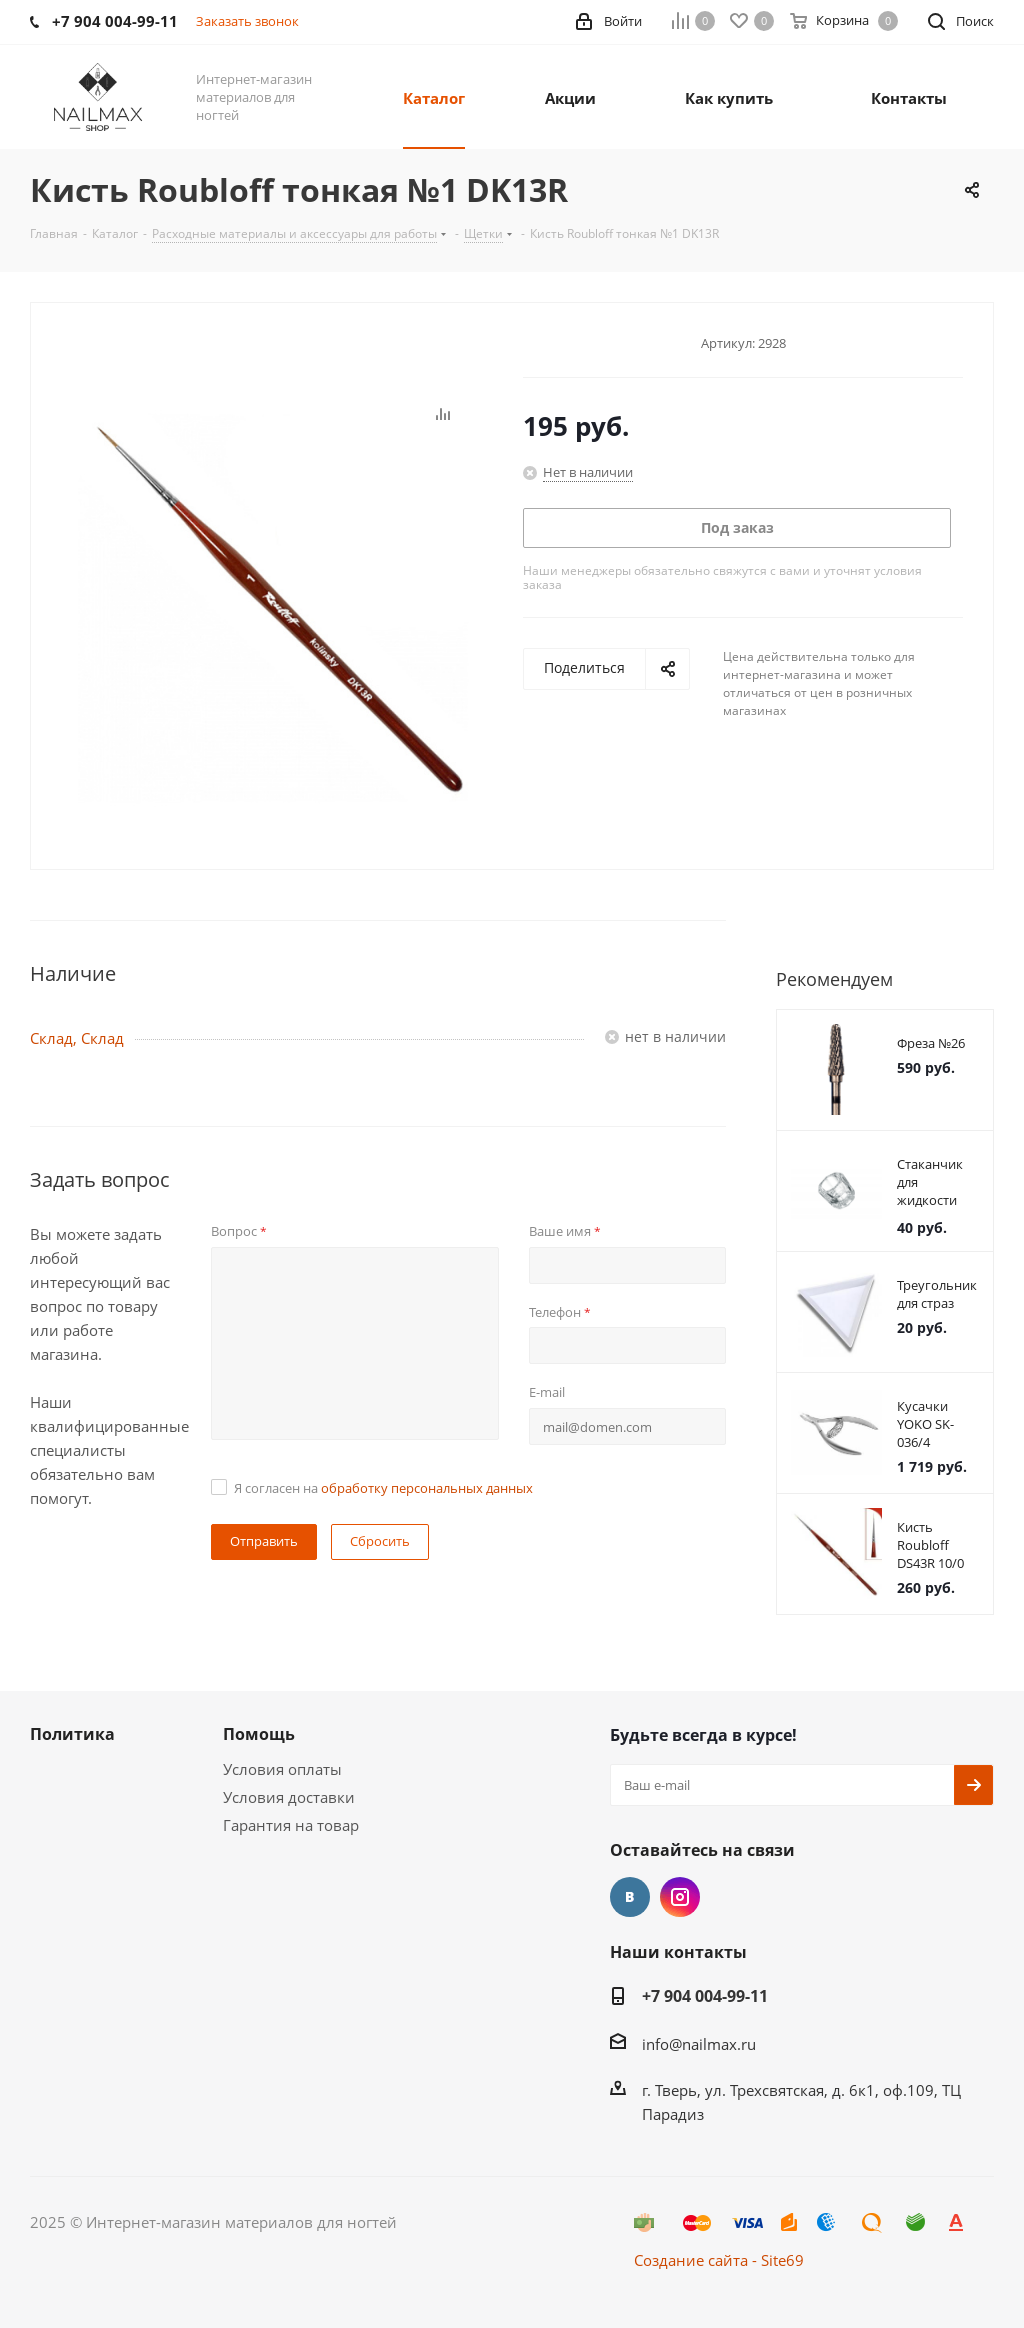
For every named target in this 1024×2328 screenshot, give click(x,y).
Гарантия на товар (291, 1825)
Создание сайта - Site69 (719, 2260)
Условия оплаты (282, 1769)
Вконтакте (630, 1897)
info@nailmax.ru (699, 2044)
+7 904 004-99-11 (705, 1996)
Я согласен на (383, 1488)
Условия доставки (289, 1797)
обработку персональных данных (427, 1488)
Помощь (259, 1734)
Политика (72, 1734)
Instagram (680, 1897)
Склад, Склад (77, 1038)
